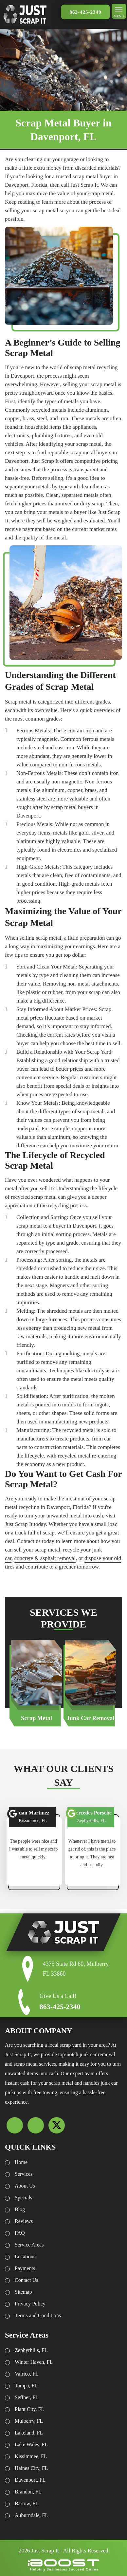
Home (21, 2162)
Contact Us (26, 2280)
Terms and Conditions (38, 2315)
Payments (25, 2268)
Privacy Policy (30, 2303)
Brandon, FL (28, 2491)
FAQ (20, 2233)
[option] (36, 1683)
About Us (25, 2186)
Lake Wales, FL (31, 2444)
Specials (23, 2197)
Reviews (24, 2221)
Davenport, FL (30, 2480)
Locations (25, 2256)
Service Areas (29, 2244)
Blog (20, 2209)
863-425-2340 (85, 12)
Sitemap (23, 2292)
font (12, 1813)
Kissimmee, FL (31, 2456)
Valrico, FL (27, 2374)
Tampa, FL (26, 2385)
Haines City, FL (31, 2468)
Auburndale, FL (31, 2515)
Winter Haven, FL (34, 2362)
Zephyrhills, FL (31, 2350)
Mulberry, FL (29, 2421)
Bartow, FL (27, 2503)
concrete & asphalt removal (45, 1558)
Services (23, 2174)
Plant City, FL (29, 2409)
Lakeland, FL (29, 2432)
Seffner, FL (27, 2397)
